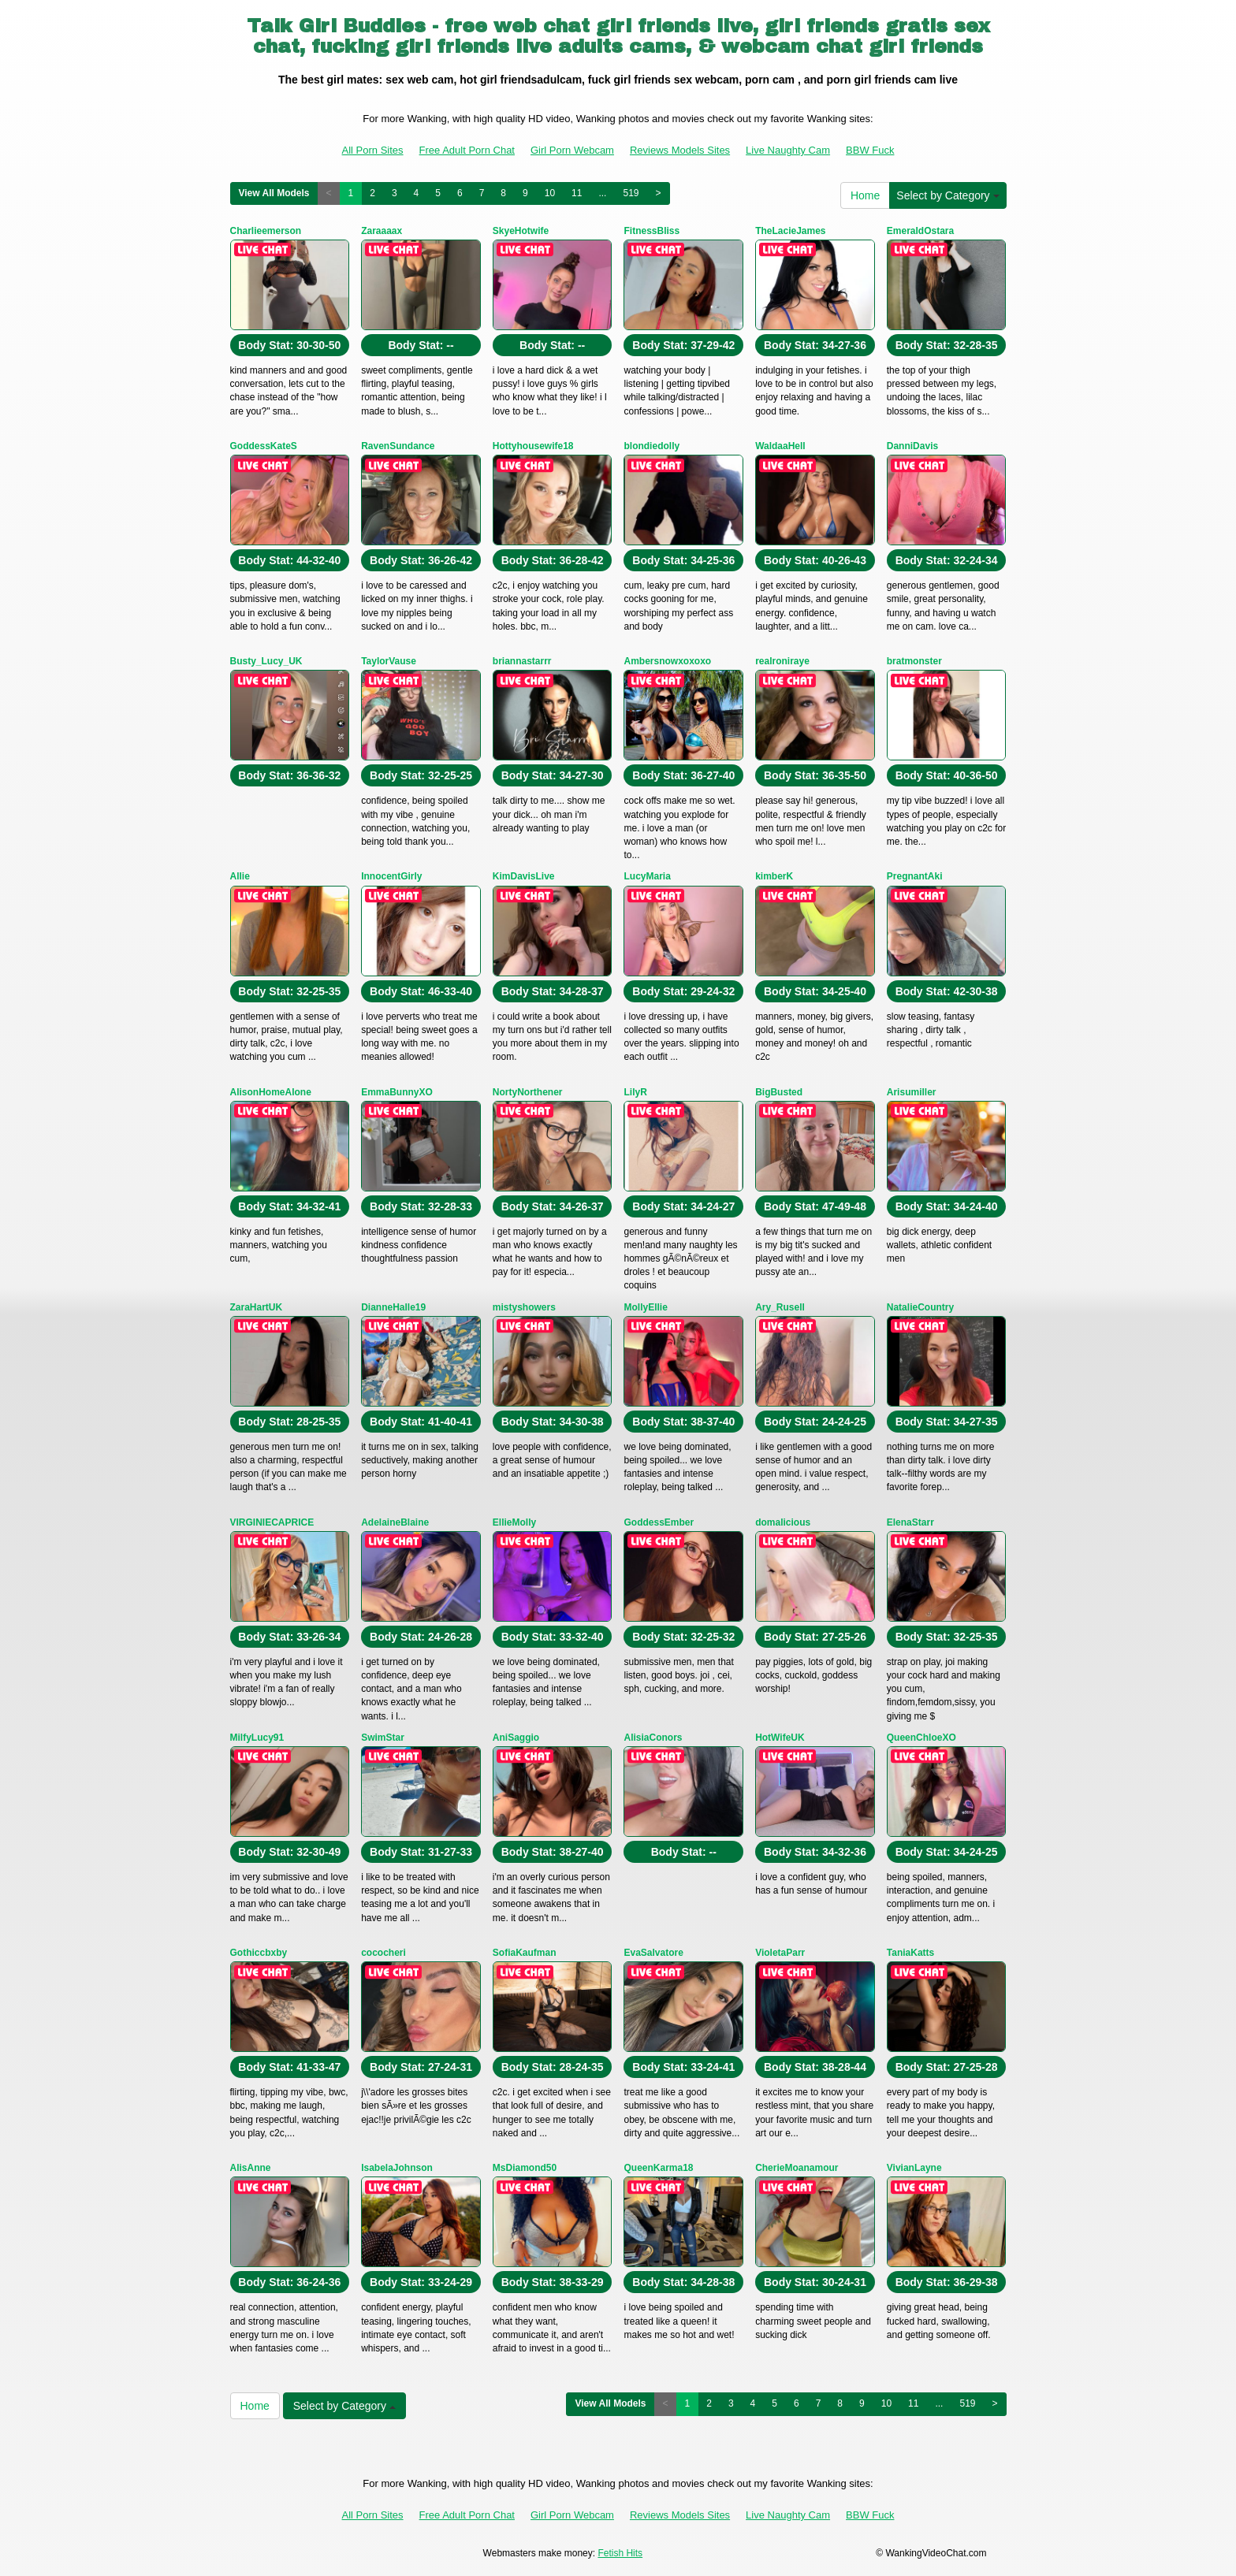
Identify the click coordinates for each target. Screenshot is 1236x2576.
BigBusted (778, 1092)
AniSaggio (516, 1737)
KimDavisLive (524, 876)
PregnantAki (915, 876)
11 (576, 193)
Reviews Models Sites (680, 150)
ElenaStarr (910, 1522)
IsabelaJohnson (397, 2167)
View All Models (274, 193)
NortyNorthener (528, 1092)
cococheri (383, 1952)
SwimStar (382, 1737)
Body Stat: (289, 345)
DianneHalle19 (393, 1307)
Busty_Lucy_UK (266, 661)
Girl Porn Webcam (572, 150)
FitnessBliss (651, 230)
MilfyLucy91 (257, 1737)
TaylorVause (388, 661)
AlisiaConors (653, 1737)
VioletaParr (780, 1952)
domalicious (782, 1522)
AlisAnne (250, 2167)
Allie (240, 876)
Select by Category (947, 195)
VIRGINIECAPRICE (272, 1522)
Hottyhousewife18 (533, 446)
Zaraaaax (381, 230)
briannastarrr (522, 661)
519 (630, 193)
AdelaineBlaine (395, 1522)
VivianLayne (914, 2167)
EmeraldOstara (920, 230)
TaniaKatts (910, 1952)
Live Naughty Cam (788, 150)
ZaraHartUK (256, 1307)
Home (865, 195)
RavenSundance (397, 446)
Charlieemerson (266, 230)
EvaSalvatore (653, 1952)
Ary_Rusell (780, 1307)
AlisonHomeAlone (270, 1092)
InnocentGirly (391, 876)
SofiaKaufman (525, 1952)
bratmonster (914, 661)
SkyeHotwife (521, 230)
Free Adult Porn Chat (467, 150)
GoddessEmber (659, 1522)
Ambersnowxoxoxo (667, 661)
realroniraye (782, 661)
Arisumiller (911, 1092)
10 (550, 193)
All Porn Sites (373, 150)
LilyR (635, 1092)
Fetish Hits (620, 2553)
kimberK (774, 876)
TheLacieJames (790, 230)
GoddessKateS (263, 446)
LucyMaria (647, 876)
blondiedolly (651, 446)
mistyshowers (524, 1307)
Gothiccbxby (259, 1952)
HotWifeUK (780, 1737)
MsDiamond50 (525, 2167)
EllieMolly (514, 1522)
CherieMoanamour (796, 2167)
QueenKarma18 (658, 2167)
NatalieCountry (920, 1307)
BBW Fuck (870, 150)
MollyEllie (645, 1307)
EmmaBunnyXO (397, 1092)
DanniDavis (912, 446)
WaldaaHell (780, 446)
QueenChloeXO (921, 1737)
